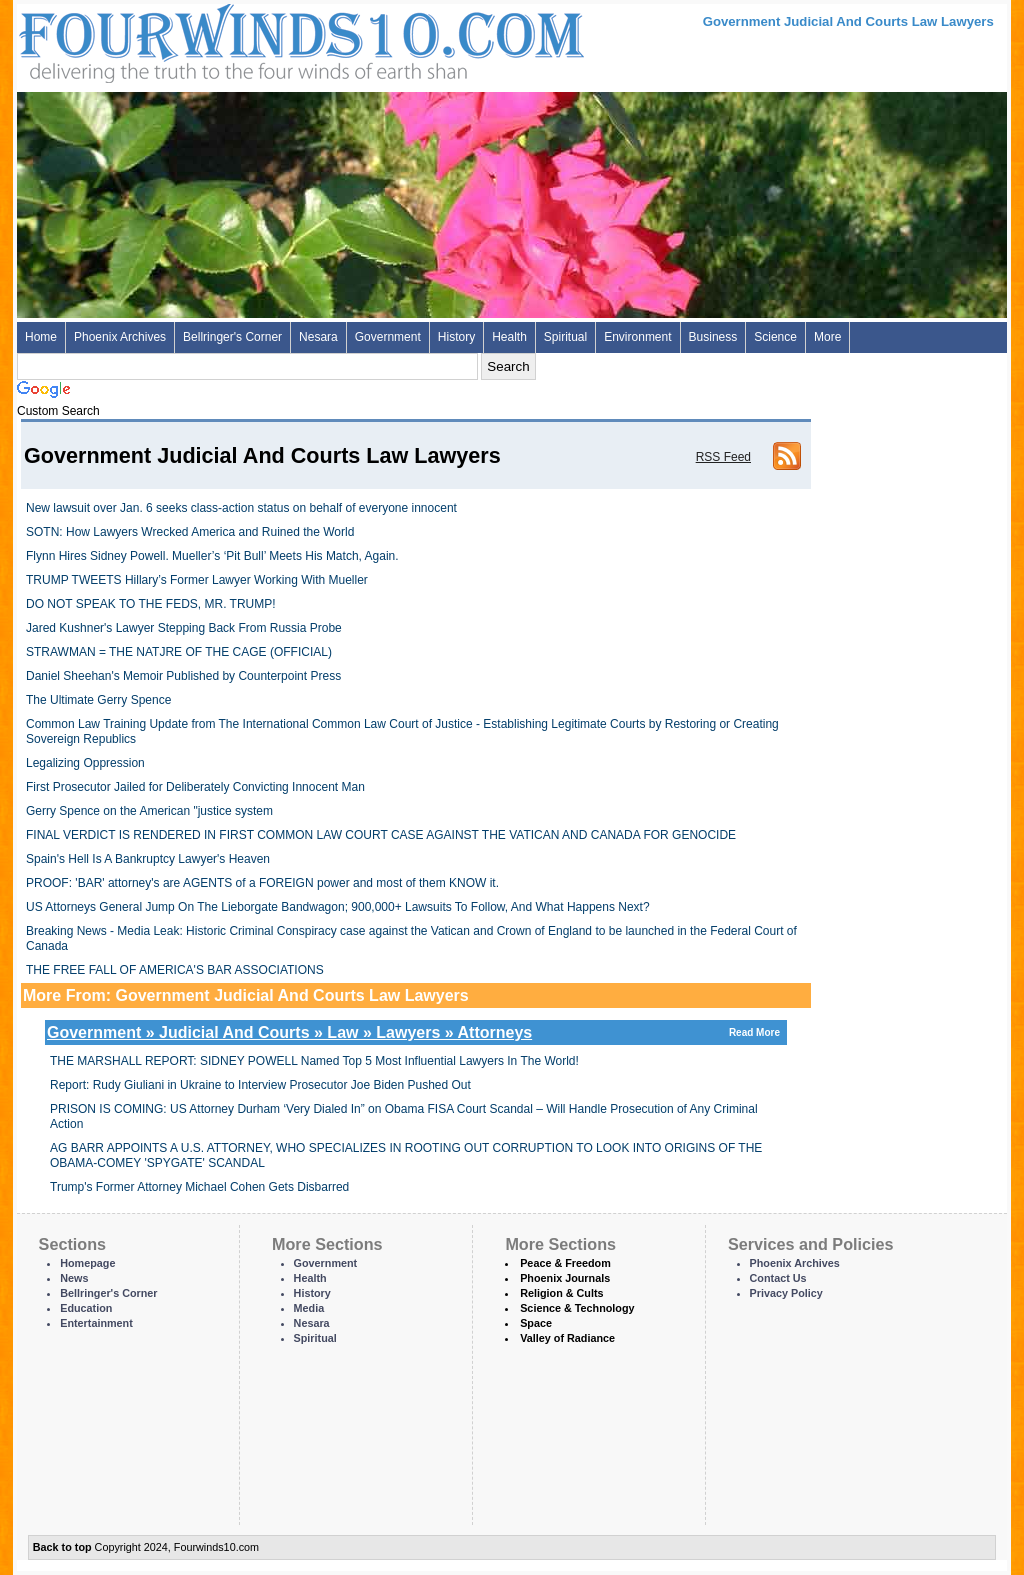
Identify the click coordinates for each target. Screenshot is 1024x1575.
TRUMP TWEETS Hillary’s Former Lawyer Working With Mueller (197, 580)
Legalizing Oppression (85, 763)
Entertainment (96, 1323)
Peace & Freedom (565, 1263)
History (456, 337)
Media (309, 1308)
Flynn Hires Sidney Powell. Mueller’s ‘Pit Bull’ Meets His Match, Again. (212, 556)
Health (509, 337)
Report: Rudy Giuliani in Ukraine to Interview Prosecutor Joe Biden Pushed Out (260, 1085)
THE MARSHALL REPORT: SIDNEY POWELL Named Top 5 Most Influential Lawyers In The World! (314, 1061)
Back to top (62, 1547)
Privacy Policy (786, 1293)
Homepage (87, 1263)
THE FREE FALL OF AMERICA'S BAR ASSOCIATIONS (175, 970)
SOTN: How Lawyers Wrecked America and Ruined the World (190, 532)
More (827, 337)
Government (388, 337)
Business (713, 337)
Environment (637, 337)
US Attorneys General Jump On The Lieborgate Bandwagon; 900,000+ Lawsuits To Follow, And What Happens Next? (338, 907)
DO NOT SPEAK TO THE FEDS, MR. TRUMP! (151, 604)
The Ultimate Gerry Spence (98, 700)
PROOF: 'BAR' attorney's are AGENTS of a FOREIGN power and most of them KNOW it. (262, 883)
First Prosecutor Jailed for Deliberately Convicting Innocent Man (195, 787)
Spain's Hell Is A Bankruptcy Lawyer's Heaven (148, 859)
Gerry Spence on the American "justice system (149, 811)
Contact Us (778, 1278)
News (74, 1278)
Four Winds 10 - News (217, 39)
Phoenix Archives (120, 337)
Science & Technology (577, 1308)
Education (86, 1308)
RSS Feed (723, 457)
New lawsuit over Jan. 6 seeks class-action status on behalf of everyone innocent (241, 508)
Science (775, 337)
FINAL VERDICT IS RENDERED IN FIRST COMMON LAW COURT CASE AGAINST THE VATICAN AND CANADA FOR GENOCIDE (381, 835)
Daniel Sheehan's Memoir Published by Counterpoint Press (183, 676)
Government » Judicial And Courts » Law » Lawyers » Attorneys (416, 1032)
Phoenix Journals (565, 1278)
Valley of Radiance (567, 1338)
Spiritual (565, 337)
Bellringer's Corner (232, 337)
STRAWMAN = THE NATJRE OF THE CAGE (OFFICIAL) (179, 652)
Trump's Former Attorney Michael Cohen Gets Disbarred (199, 1187)
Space (536, 1323)
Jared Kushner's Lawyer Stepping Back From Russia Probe (184, 628)
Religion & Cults (561, 1293)
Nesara (318, 337)
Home (41, 337)
